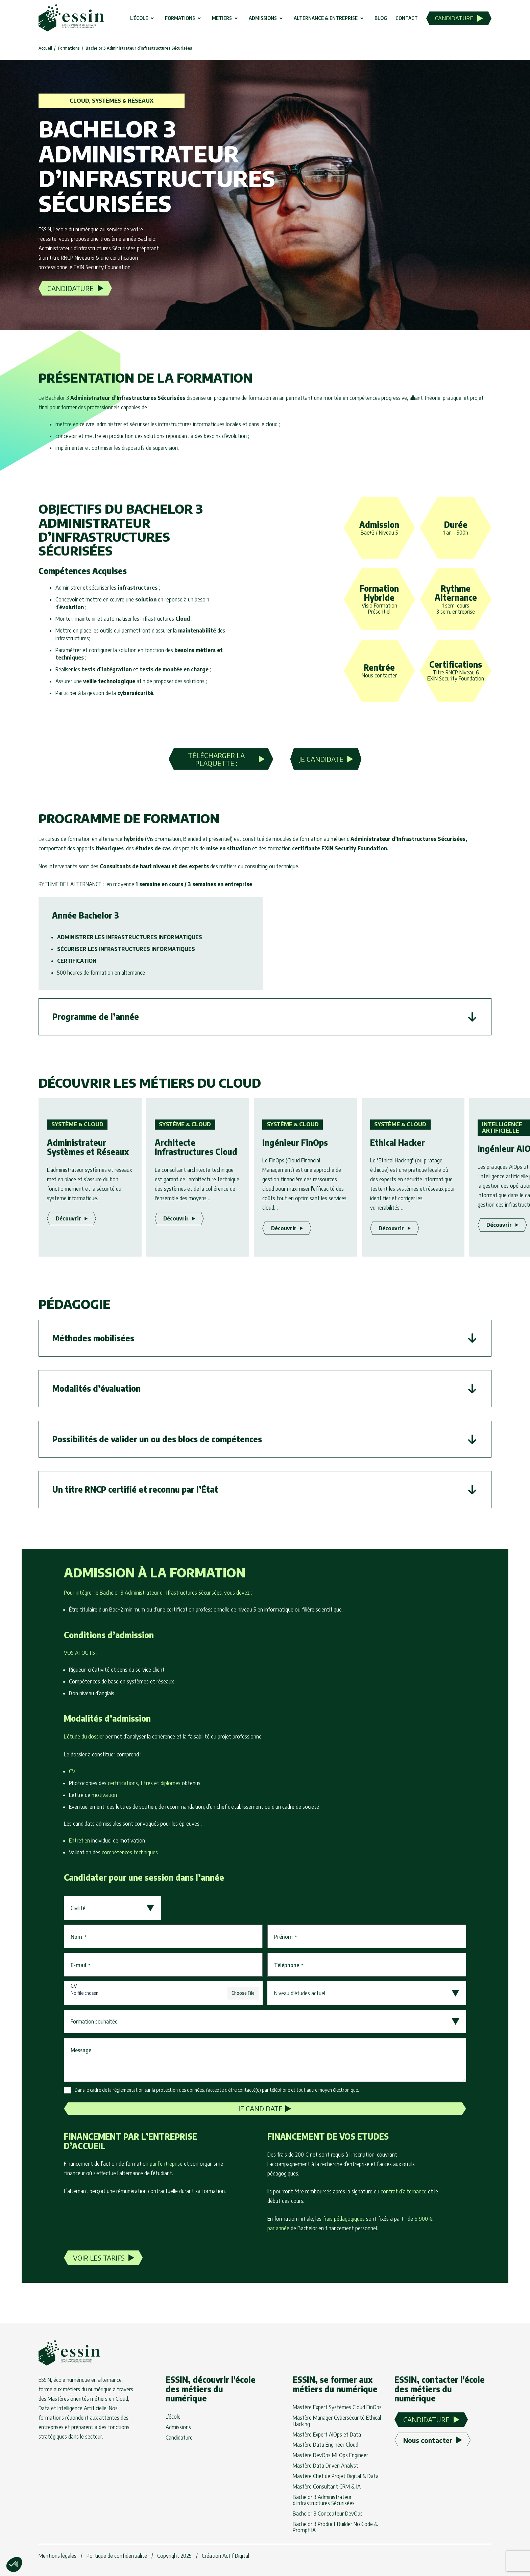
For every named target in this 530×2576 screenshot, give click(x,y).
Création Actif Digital (225, 2556)
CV (74, 1985)
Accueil (45, 48)
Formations (69, 48)
